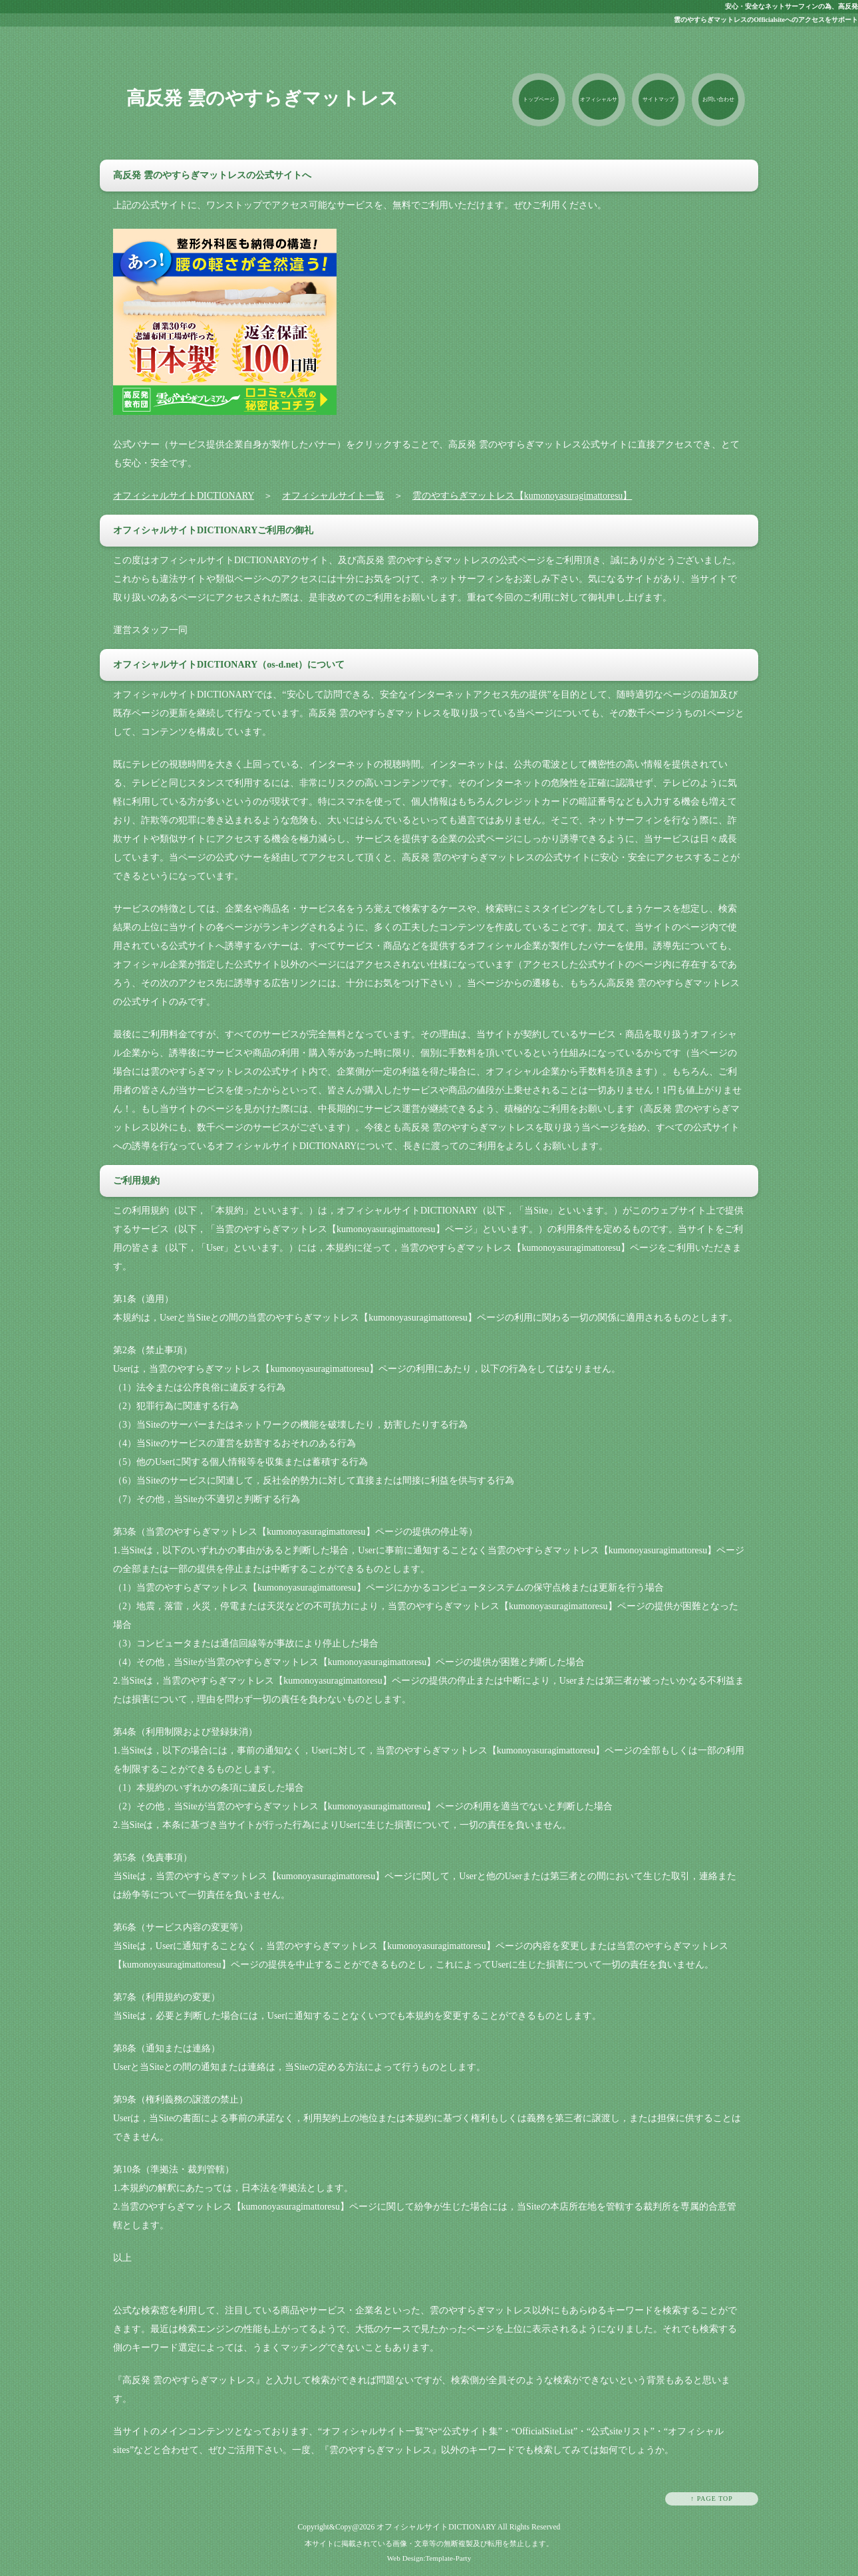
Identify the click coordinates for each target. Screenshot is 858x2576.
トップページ (539, 99)
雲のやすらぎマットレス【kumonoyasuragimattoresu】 (522, 496)
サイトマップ (658, 99)
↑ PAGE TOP (711, 2498)
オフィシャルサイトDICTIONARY (183, 496)
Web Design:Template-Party (429, 2558)
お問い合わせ (718, 99)
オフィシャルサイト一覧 (333, 496)
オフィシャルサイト (598, 111)
